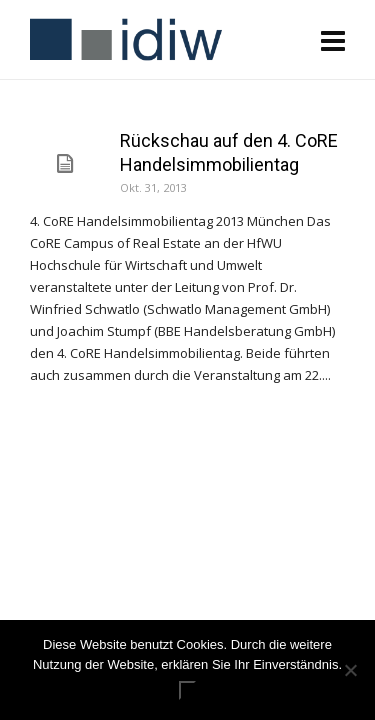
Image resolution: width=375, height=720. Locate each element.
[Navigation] (333, 40)
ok (188, 690)
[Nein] (350, 670)
